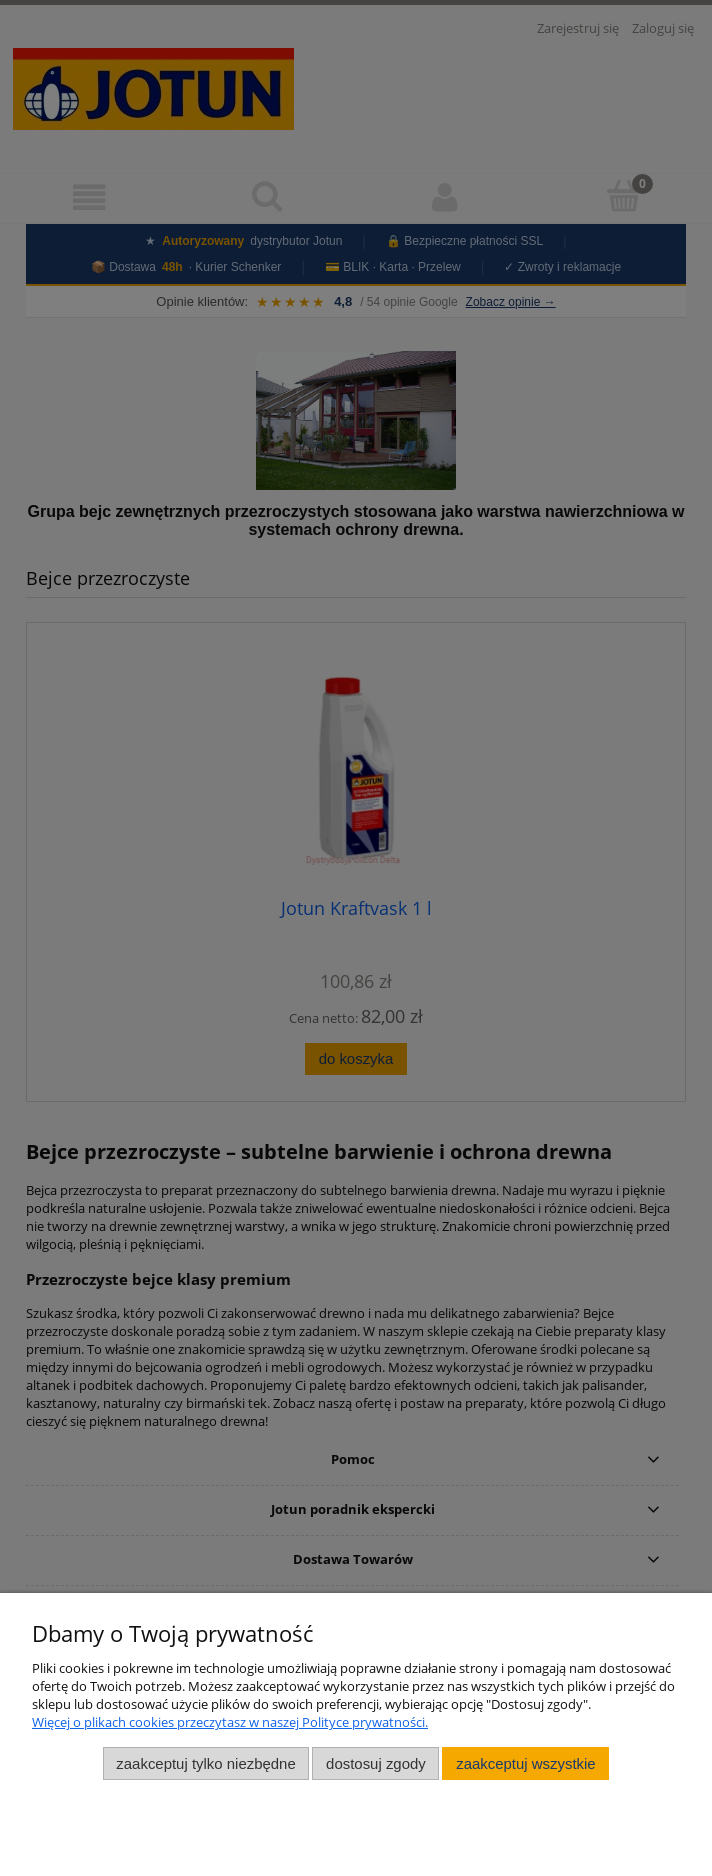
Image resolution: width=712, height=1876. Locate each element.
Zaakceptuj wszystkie (525, 1763)
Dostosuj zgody (376, 1763)
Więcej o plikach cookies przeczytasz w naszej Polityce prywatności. (230, 1722)
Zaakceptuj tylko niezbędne (205, 1763)
